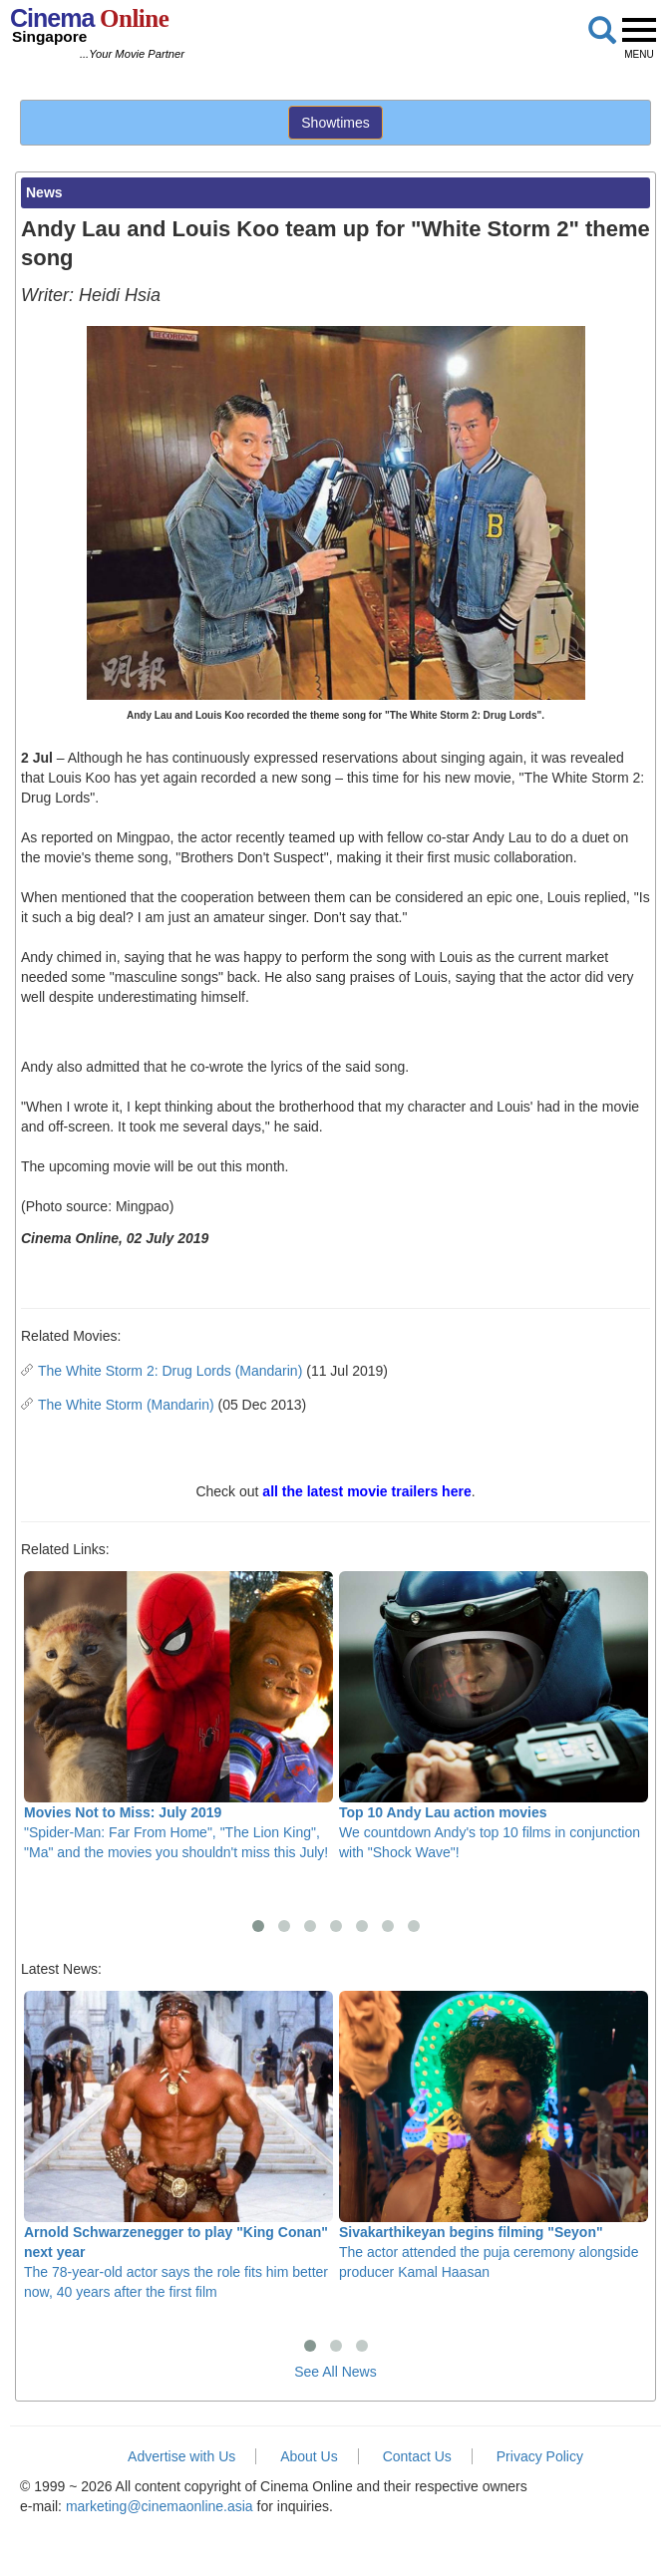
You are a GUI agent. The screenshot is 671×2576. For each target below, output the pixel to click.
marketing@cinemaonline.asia (159, 2506)
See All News (335, 2372)
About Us (309, 2456)
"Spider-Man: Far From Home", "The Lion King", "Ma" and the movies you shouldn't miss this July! (178, 1716)
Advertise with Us (181, 2456)
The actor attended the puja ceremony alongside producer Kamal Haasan (493, 2136)
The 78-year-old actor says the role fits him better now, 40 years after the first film (178, 2146)
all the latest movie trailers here (366, 1491)
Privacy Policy (540, 2456)
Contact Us (417, 2456)
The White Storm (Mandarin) (126, 1405)
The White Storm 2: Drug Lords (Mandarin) (170, 1371)
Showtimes (335, 123)
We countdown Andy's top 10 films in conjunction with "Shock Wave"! (493, 1716)
